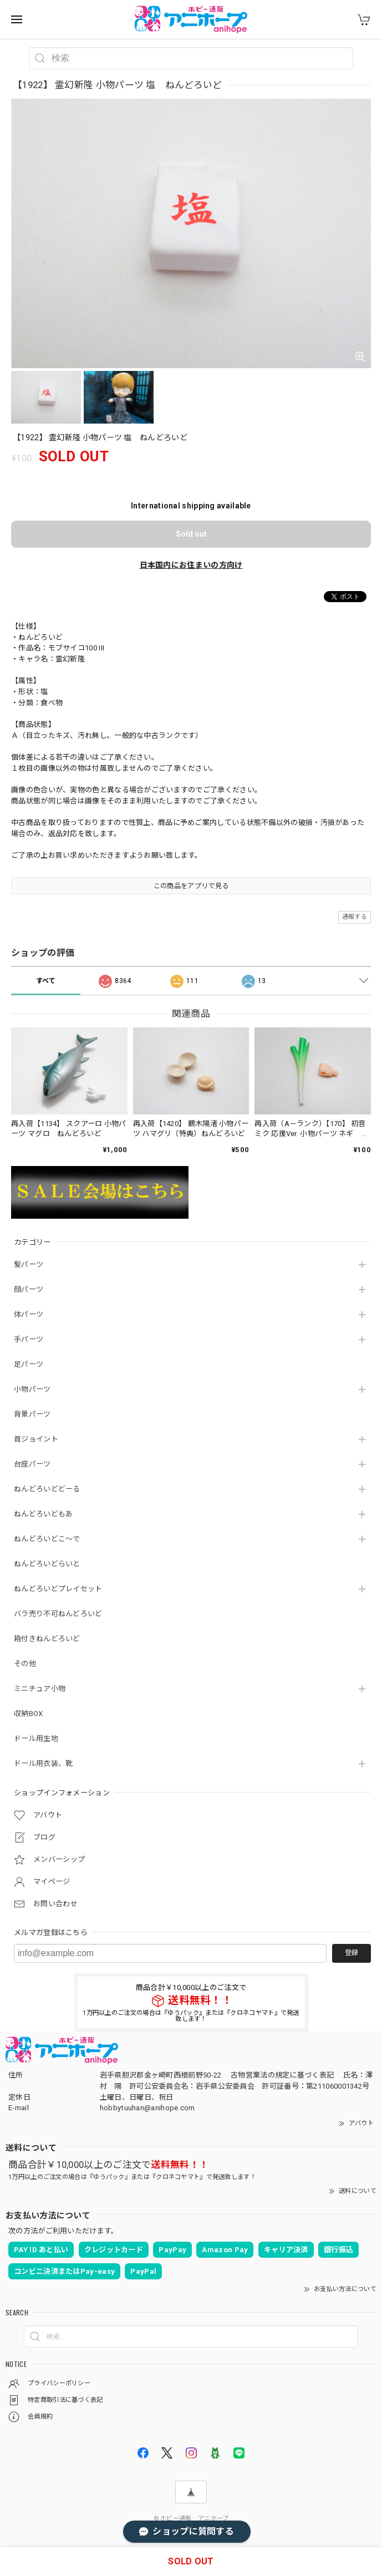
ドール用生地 (36, 1738)
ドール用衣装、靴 (43, 1763)
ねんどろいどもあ (43, 1514)
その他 (25, 1663)
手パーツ (28, 1339)
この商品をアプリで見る (191, 886)
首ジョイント (36, 1439)
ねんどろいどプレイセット (58, 1589)
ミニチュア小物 (39, 1688)
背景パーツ (32, 1414)
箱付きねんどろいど (47, 1639)
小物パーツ (32, 1389)
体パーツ (28, 1314)
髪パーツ (28, 1264)
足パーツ (28, 1364)
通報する (354, 916)
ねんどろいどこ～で (47, 1539)
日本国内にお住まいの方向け (191, 565)
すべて (46, 981)
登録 (351, 1953)
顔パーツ (28, 1289)
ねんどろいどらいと (47, 1564)
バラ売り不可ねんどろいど (58, 1614)
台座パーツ (32, 1464)
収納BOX (28, 1713)
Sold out (191, 534)
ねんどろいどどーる (47, 1489)
